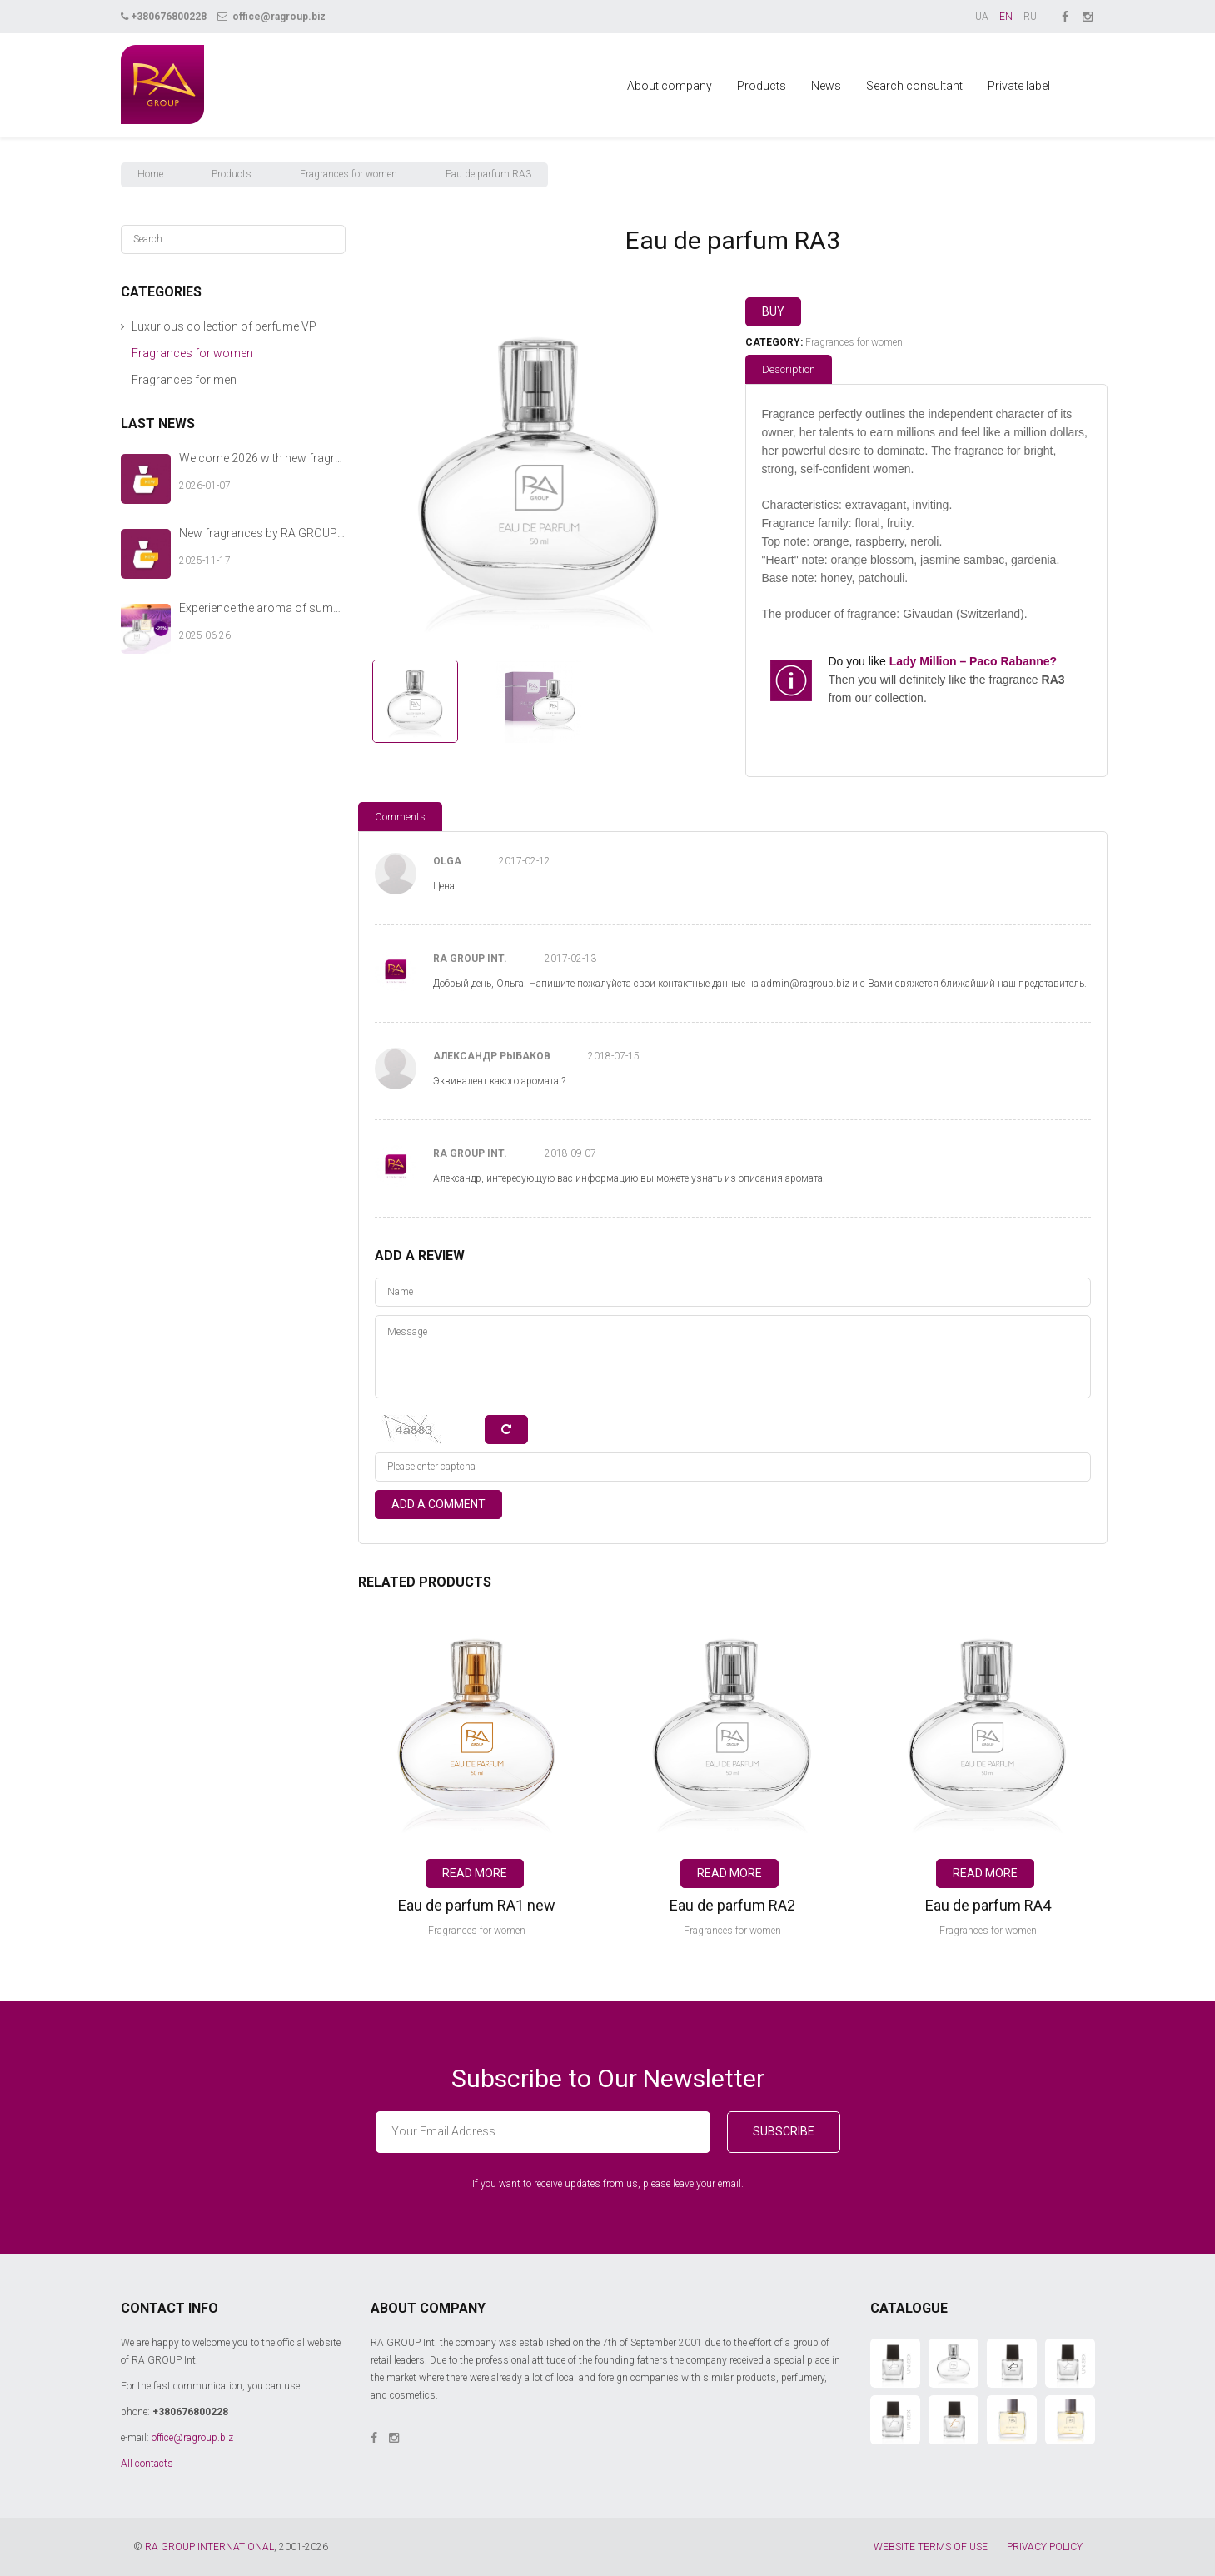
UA (981, 16)
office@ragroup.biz (271, 16)
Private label (1019, 85)
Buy (773, 311)
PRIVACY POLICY (1045, 2547)
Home (150, 174)
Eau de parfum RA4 (988, 1905)
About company (669, 85)
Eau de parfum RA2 (732, 1905)
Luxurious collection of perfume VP (224, 326)
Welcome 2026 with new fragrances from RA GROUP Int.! (262, 458)
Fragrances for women (348, 174)
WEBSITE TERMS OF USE (931, 2547)
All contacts (147, 2463)
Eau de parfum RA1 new (476, 1905)
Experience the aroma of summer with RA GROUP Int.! (262, 608)
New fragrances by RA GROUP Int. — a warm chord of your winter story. (262, 533)
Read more (474, 1873)
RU (1030, 16)
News (826, 85)
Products (761, 85)
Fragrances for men (184, 379)
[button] (123, 327)
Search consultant (914, 85)
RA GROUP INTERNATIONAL (209, 2547)
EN (1006, 16)
